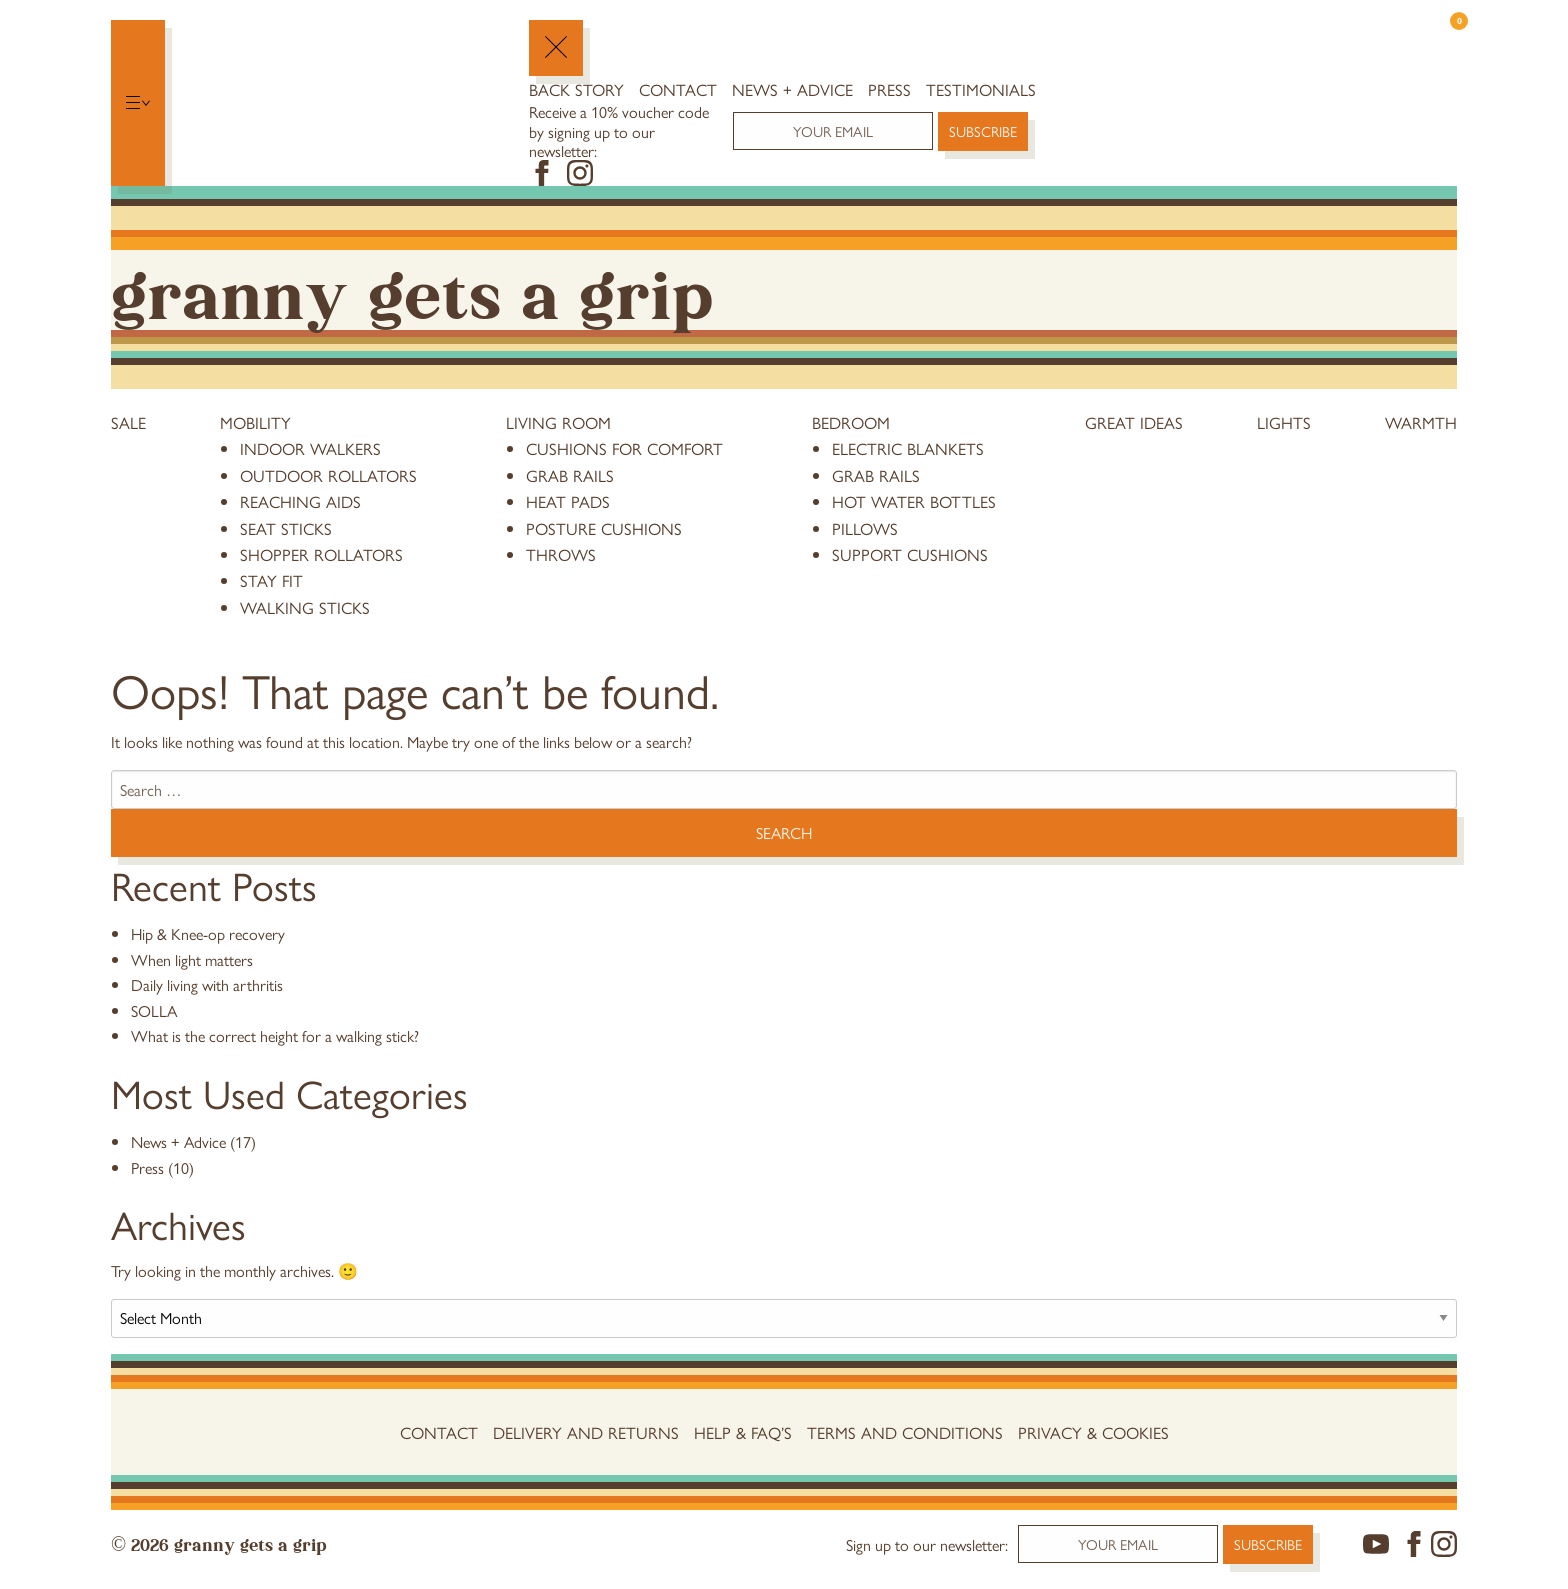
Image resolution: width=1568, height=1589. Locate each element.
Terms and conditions (905, 1432)
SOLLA (154, 1010)
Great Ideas (1134, 422)
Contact (678, 89)
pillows (865, 528)
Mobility (255, 422)
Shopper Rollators (321, 554)
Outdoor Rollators (328, 475)
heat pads (568, 501)
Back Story (576, 89)
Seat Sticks (286, 528)
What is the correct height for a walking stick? (275, 1035)
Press (889, 89)
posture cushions (604, 528)
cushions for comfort (624, 448)
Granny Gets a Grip (412, 289)
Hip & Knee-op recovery (208, 933)
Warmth (1421, 422)
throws (561, 554)
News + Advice (792, 89)
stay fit (271, 580)
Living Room (558, 422)
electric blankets (908, 448)
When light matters (192, 959)
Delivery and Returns (586, 1432)
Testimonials (981, 89)
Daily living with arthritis (207, 984)
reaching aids (300, 501)
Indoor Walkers (310, 448)
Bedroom (851, 422)
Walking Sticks (305, 607)
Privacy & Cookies (1093, 1432)
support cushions (910, 554)
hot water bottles (914, 501)
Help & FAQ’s (743, 1432)
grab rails (570, 475)
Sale (128, 422)
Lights (1284, 422)
